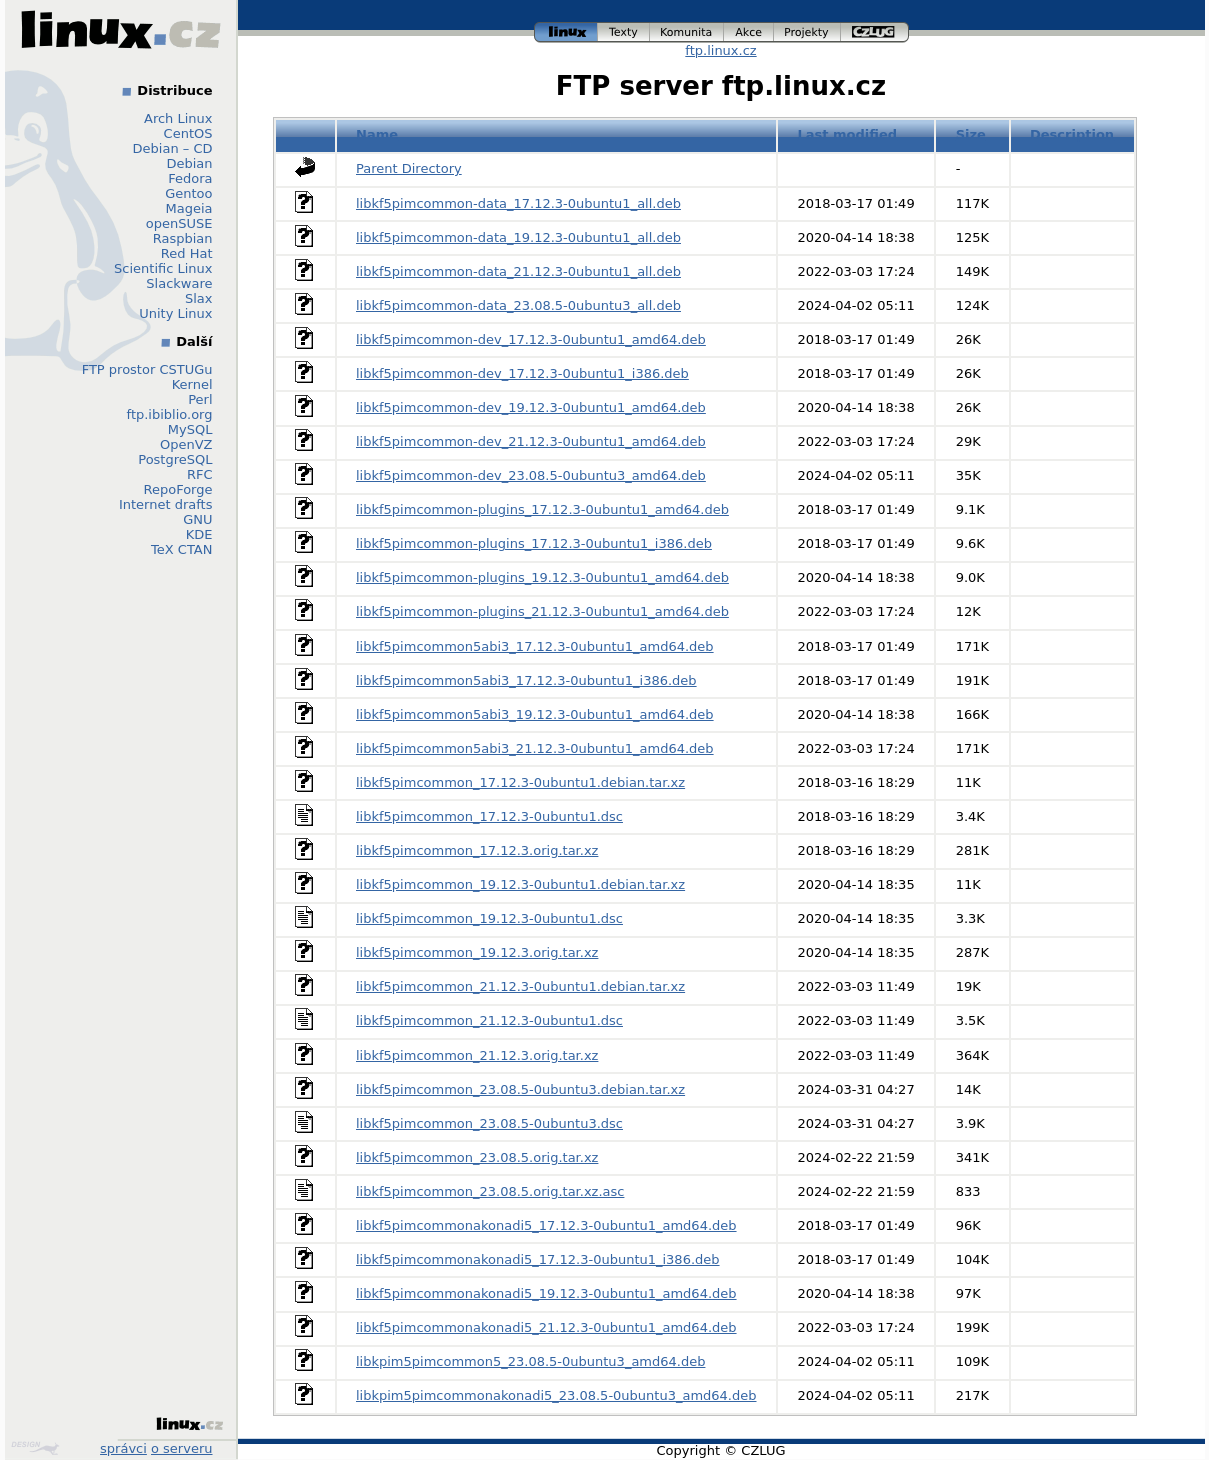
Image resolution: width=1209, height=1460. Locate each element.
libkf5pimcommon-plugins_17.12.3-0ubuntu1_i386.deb (534, 543)
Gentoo (188, 193)
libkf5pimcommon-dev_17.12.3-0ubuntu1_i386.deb (522, 373)
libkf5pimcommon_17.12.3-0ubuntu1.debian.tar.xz (520, 782)
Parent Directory (409, 168)
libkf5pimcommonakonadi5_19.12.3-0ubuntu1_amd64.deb (546, 1293)
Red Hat (187, 253)
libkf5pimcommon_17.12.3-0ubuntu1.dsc (489, 816)
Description (1072, 134)
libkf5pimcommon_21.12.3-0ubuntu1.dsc (489, 1020)
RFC (200, 474)
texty (624, 32)
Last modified (848, 134)
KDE (199, 534)
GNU (197, 519)
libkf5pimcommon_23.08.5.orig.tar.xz (477, 1157)
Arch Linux (178, 118)
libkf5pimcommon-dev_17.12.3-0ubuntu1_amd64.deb (531, 339)
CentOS (188, 133)
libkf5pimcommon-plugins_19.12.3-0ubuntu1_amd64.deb (542, 577)
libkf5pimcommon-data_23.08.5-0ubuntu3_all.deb (518, 305)
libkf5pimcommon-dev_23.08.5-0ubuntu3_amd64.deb (531, 475)
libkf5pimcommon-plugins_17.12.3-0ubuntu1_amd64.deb (542, 509)
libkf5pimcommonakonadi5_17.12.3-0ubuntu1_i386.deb (538, 1259)
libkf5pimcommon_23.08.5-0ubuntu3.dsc (489, 1123)
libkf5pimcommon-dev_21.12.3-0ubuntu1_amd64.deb (531, 441)
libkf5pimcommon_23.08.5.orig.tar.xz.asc (490, 1191)
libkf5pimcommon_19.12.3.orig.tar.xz (477, 952)
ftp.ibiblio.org (170, 414)
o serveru (181, 1448)
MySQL (190, 429)
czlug (875, 32)
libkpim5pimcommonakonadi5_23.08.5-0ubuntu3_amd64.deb (556, 1395)
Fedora (190, 178)
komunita (687, 32)
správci (123, 1448)
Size (971, 134)
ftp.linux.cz (720, 50)
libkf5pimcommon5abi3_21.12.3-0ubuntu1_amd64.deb (535, 748)
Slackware (179, 283)
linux (566, 32)
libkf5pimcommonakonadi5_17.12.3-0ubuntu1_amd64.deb (546, 1225)
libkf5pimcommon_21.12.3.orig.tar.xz (477, 1055)
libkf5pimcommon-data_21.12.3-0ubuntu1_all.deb (518, 271)
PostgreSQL (175, 459)
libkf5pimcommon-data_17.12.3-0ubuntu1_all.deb (518, 203)
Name (377, 134)
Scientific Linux (163, 268)
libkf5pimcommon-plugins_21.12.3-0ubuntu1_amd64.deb (542, 611)
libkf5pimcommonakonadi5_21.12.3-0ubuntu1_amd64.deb (546, 1327)
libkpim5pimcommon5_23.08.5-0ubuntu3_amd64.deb (530, 1361)
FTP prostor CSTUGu (147, 369)
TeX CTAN (181, 549)
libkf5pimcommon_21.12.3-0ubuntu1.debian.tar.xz (520, 986)
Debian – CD (173, 148)
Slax (199, 298)
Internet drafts (166, 504)
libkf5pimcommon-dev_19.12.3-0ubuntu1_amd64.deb (531, 407)
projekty (807, 32)
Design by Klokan (35, 1448)
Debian (189, 163)
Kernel (192, 384)
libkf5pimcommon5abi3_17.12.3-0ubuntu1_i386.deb (526, 680)
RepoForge (178, 489)
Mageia (188, 208)
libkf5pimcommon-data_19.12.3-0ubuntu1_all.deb (518, 237)
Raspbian (183, 238)
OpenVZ (186, 444)
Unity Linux (175, 313)
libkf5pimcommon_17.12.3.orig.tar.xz (477, 850)
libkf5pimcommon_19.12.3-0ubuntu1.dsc (489, 918)
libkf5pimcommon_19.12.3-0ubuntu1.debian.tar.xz (520, 884)
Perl (200, 399)
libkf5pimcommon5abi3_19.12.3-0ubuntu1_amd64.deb (535, 714)
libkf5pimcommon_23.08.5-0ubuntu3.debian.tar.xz (520, 1089)
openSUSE (179, 223)
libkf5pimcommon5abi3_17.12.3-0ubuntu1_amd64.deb (535, 646)
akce (749, 32)
